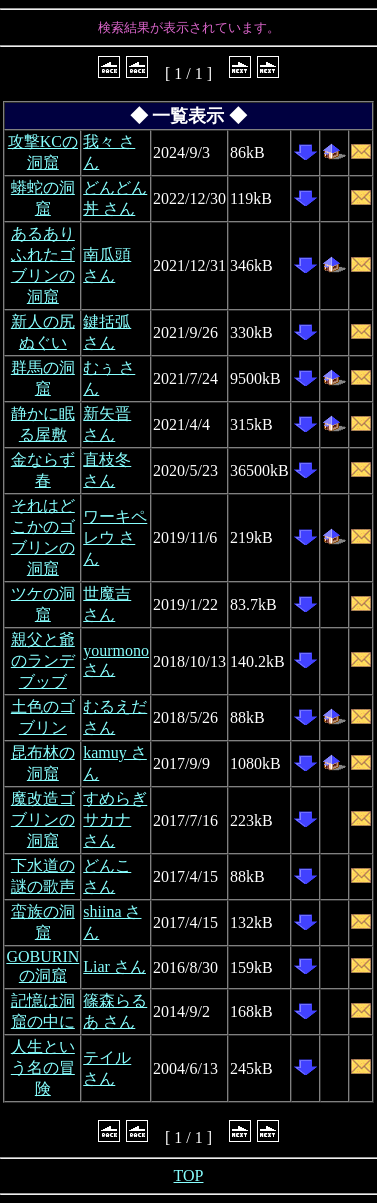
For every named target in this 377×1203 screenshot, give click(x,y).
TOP (189, 1175)
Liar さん (114, 966)
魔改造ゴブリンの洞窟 (43, 819)
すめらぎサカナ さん (115, 819)
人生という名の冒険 (43, 1067)
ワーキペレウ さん (115, 537)
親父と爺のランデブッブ (43, 660)
